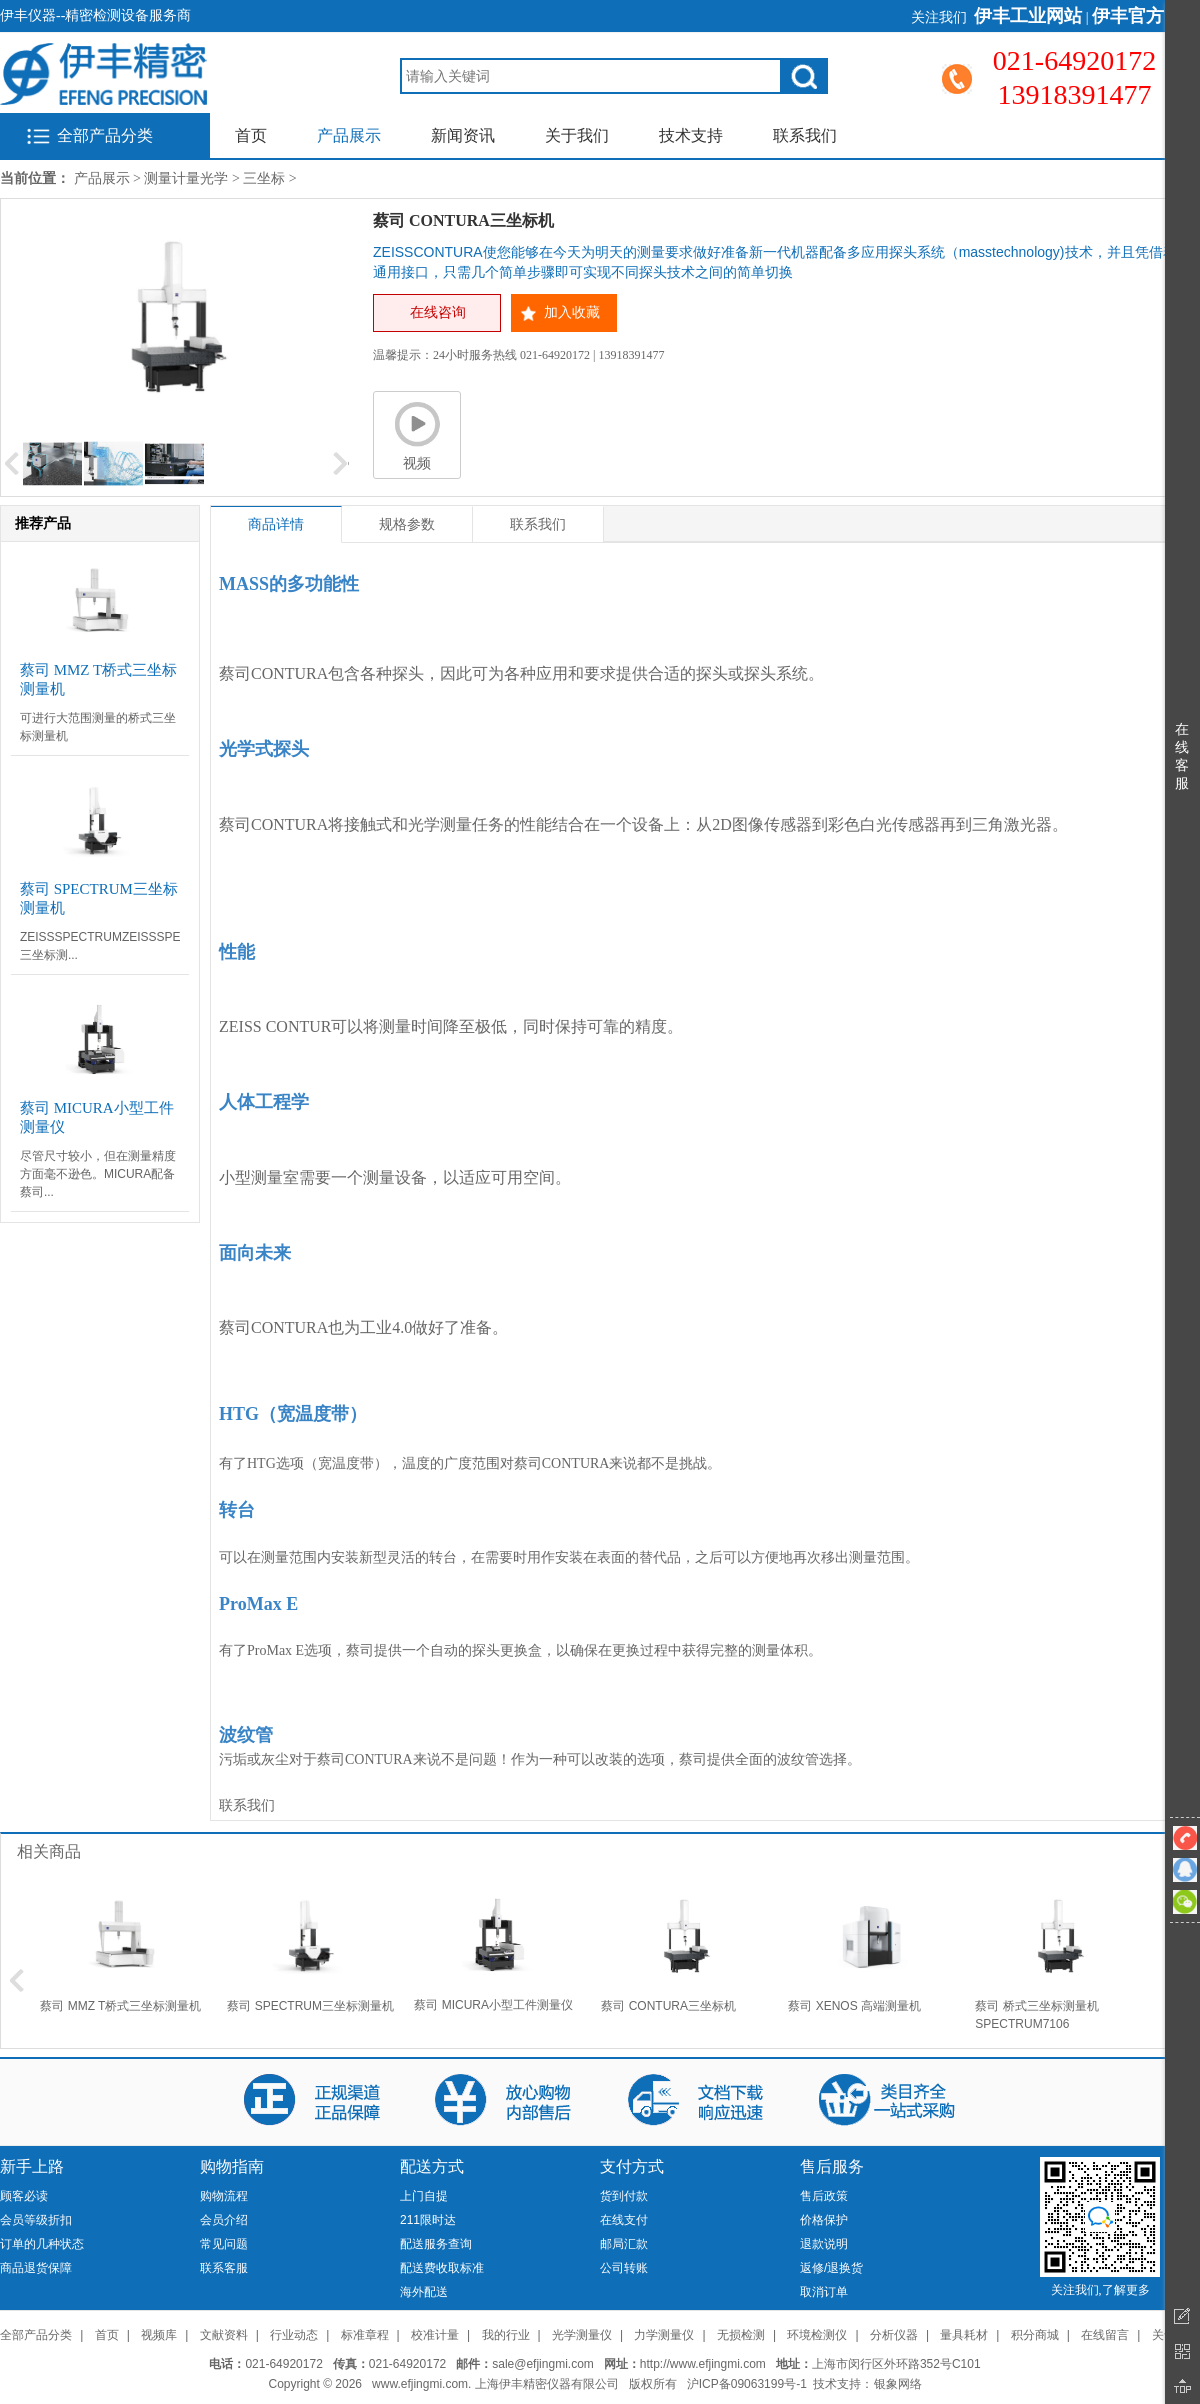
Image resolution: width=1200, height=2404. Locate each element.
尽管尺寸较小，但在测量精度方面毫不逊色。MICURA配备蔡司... (98, 1174)
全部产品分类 (105, 135)
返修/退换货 (831, 2268)
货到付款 (624, 2196)
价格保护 (824, 2220)
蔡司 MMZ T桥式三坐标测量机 (120, 2006)
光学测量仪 (582, 2335)
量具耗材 (964, 2335)
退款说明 (824, 2244)
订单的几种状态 (42, 2244)
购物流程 (224, 2196)
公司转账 (624, 2268)
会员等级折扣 (36, 2220)
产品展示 (349, 135)
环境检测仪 (817, 2335)
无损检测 (741, 2335)
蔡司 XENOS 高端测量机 (854, 2006)
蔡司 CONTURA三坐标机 (668, 2006)
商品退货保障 (36, 2268)
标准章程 (365, 2335)
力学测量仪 (664, 2335)
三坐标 (264, 178)
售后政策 (824, 2196)
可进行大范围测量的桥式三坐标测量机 (98, 727)
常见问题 (224, 2244)
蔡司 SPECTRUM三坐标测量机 (310, 2006)
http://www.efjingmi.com (703, 2364)
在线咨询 (438, 312)
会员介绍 (224, 2220)
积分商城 (1035, 2335)
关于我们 (577, 135)
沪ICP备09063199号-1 (747, 2384)
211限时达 (428, 2220)
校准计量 (435, 2335)
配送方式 (432, 2166)
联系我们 (805, 135)
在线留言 (1105, 2335)
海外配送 (424, 2292)
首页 (251, 135)
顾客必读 (24, 2196)
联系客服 (224, 2268)
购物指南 (232, 2166)
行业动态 (294, 2335)
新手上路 (32, 2166)
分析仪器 (894, 2335)
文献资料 (224, 2335)
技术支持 (691, 135)
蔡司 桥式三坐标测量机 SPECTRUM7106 (1036, 2015)
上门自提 (424, 2196)
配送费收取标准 (442, 2268)
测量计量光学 (186, 178)
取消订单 (824, 2292)
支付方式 (632, 2166)
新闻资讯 (463, 135)
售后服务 (832, 2166)
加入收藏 (572, 312)
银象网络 (898, 2384)
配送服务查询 (436, 2244)
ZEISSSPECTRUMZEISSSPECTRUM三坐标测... (100, 946)
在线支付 (624, 2220)
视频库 (159, 2335)
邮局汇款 (624, 2244)
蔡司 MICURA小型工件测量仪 (493, 2005)
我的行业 (506, 2335)
